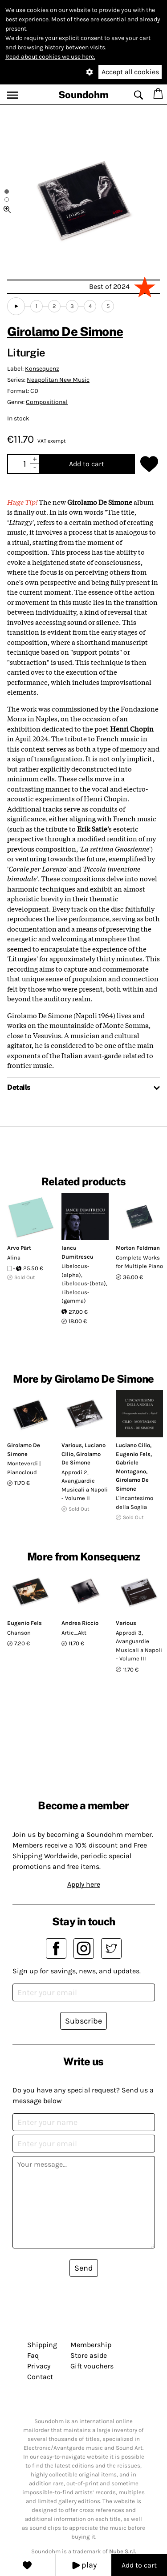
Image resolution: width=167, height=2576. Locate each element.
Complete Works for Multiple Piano (139, 1262)
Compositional (47, 402)
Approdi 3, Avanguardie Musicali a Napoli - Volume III (139, 1645)
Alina (13, 1257)
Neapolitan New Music (58, 380)
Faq (33, 2355)
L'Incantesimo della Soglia (134, 1502)
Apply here (83, 1884)
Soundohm (83, 94)
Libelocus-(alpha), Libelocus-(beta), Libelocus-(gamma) (84, 1283)
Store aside (88, 2355)
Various (71, 1445)
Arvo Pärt (19, 1247)
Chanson (19, 1632)
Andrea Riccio (79, 1623)
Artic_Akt (73, 1632)
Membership (90, 2344)
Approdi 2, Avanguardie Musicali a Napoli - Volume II (84, 1485)
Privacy (38, 2366)
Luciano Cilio (133, 1445)
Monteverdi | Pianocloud (24, 1468)
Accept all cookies (130, 72)
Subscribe (83, 2021)
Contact (40, 2376)
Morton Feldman (138, 1247)
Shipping (42, 2344)
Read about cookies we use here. (50, 56)
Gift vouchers (92, 2366)
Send (83, 2268)
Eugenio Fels (133, 1454)
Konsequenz (42, 368)
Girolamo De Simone (65, 331)
